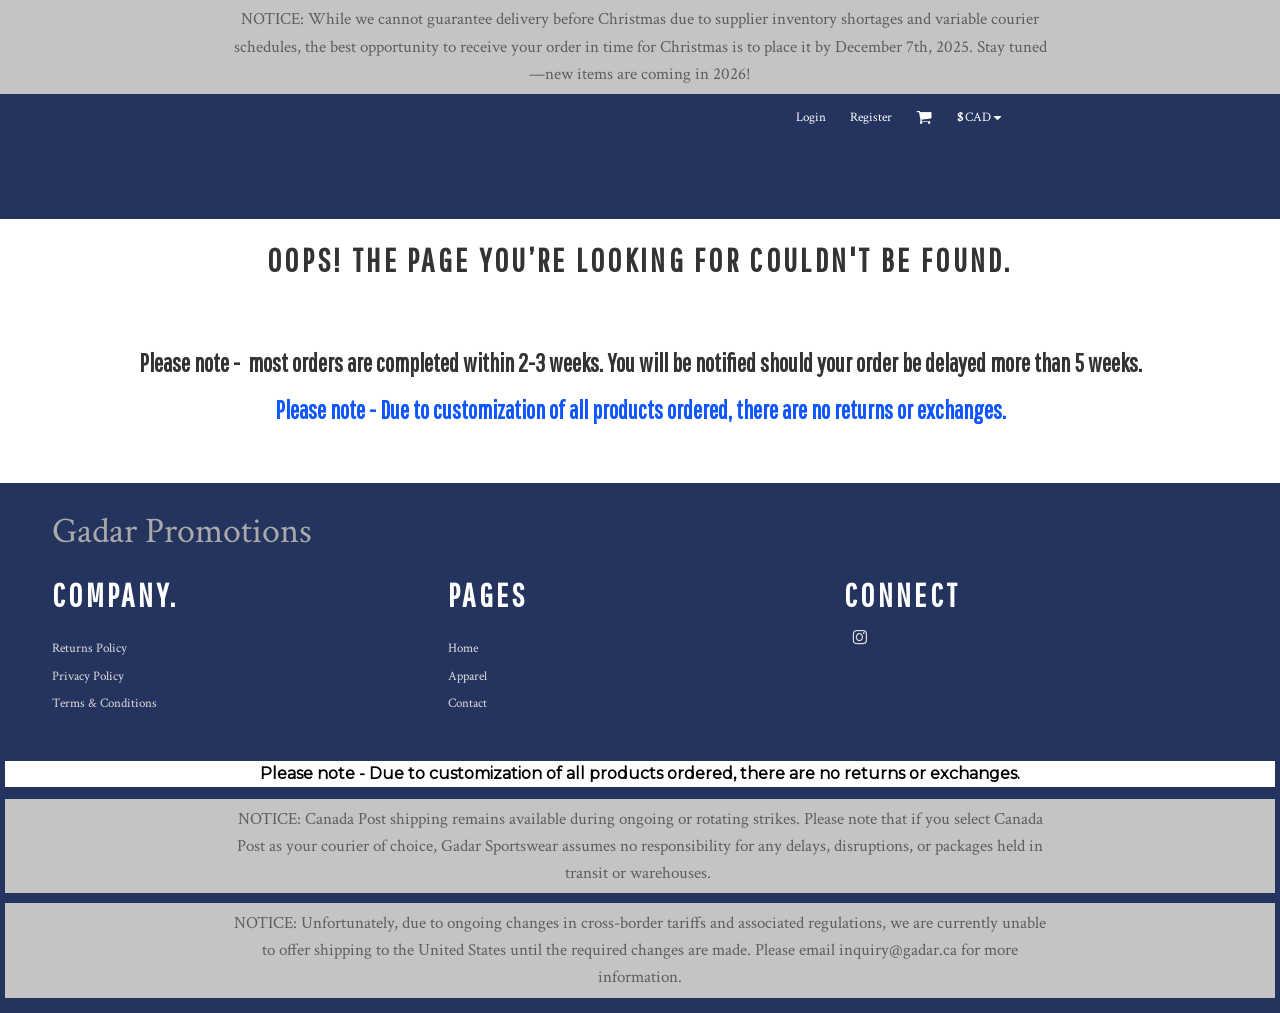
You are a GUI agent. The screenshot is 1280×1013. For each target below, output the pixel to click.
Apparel (467, 676)
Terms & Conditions (104, 703)
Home (463, 648)
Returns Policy (89, 648)
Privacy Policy (88, 676)
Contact (467, 703)
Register (871, 117)
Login (811, 117)
